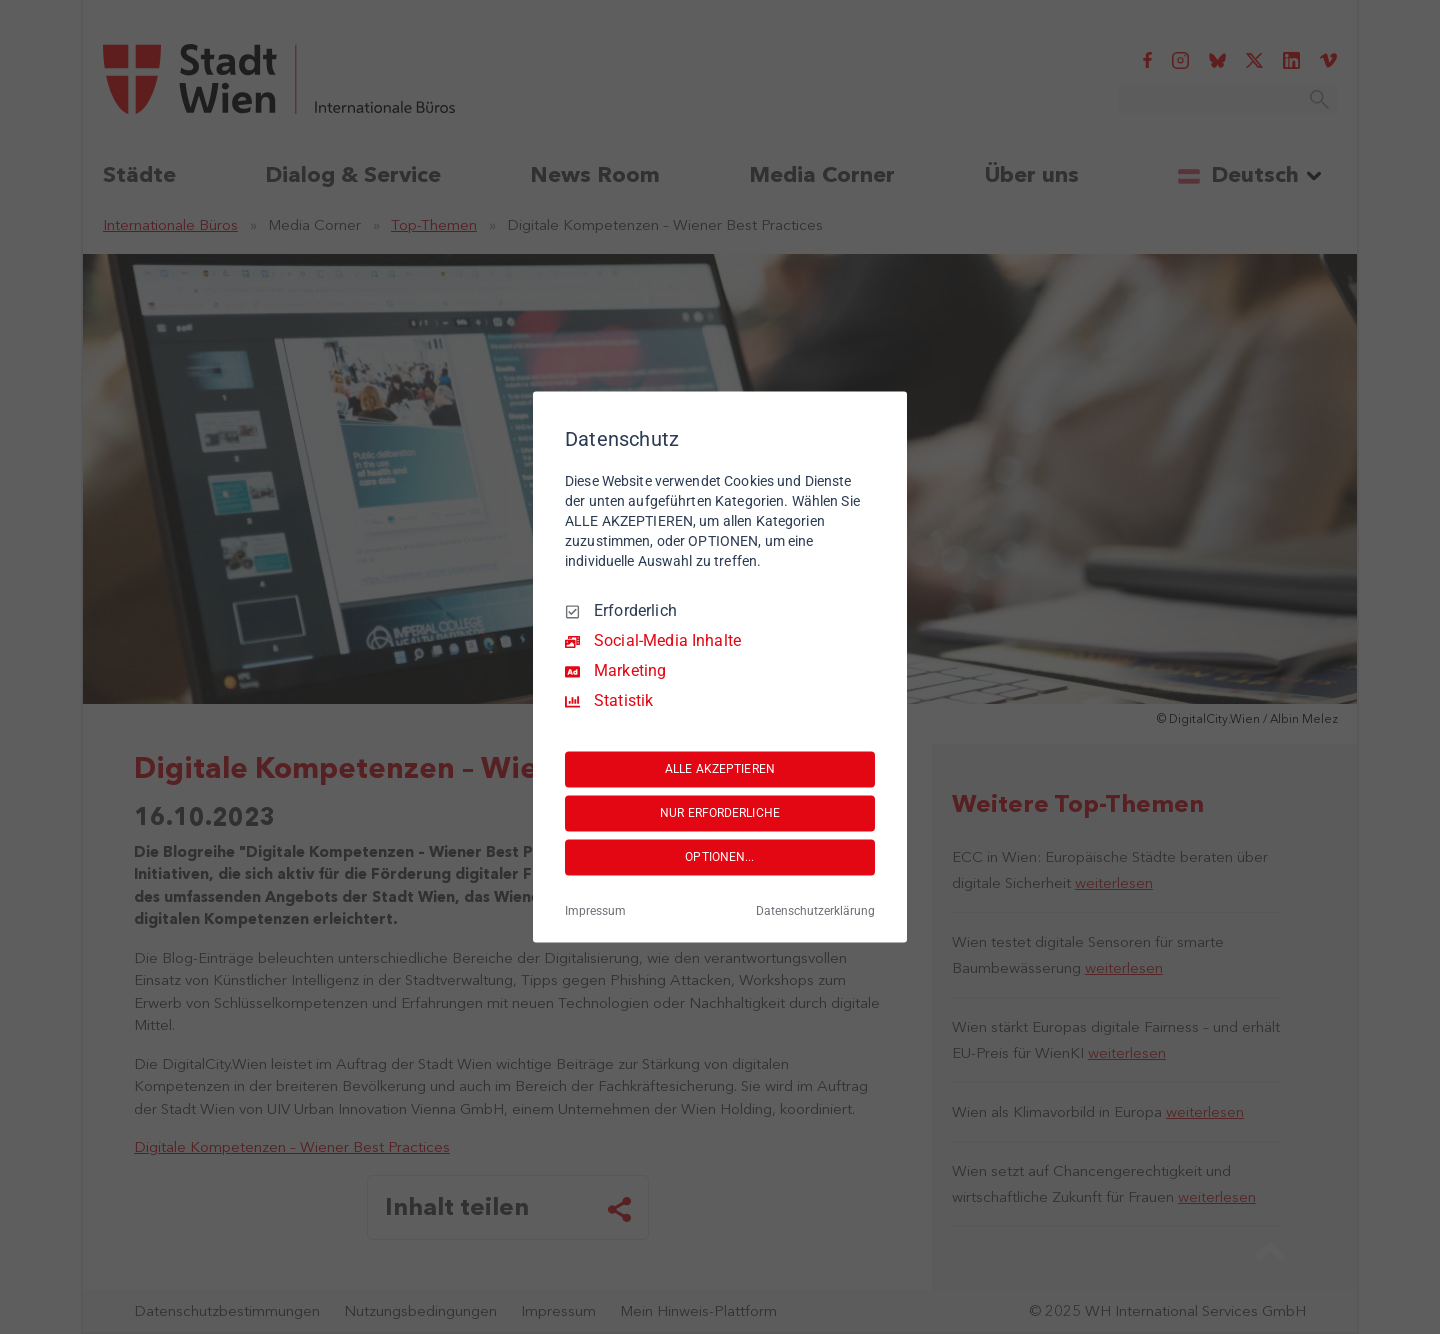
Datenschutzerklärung (815, 912)
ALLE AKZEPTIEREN (720, 769)
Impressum (595, 912)
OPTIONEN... (719, 857)
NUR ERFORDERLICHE (720, 813)
